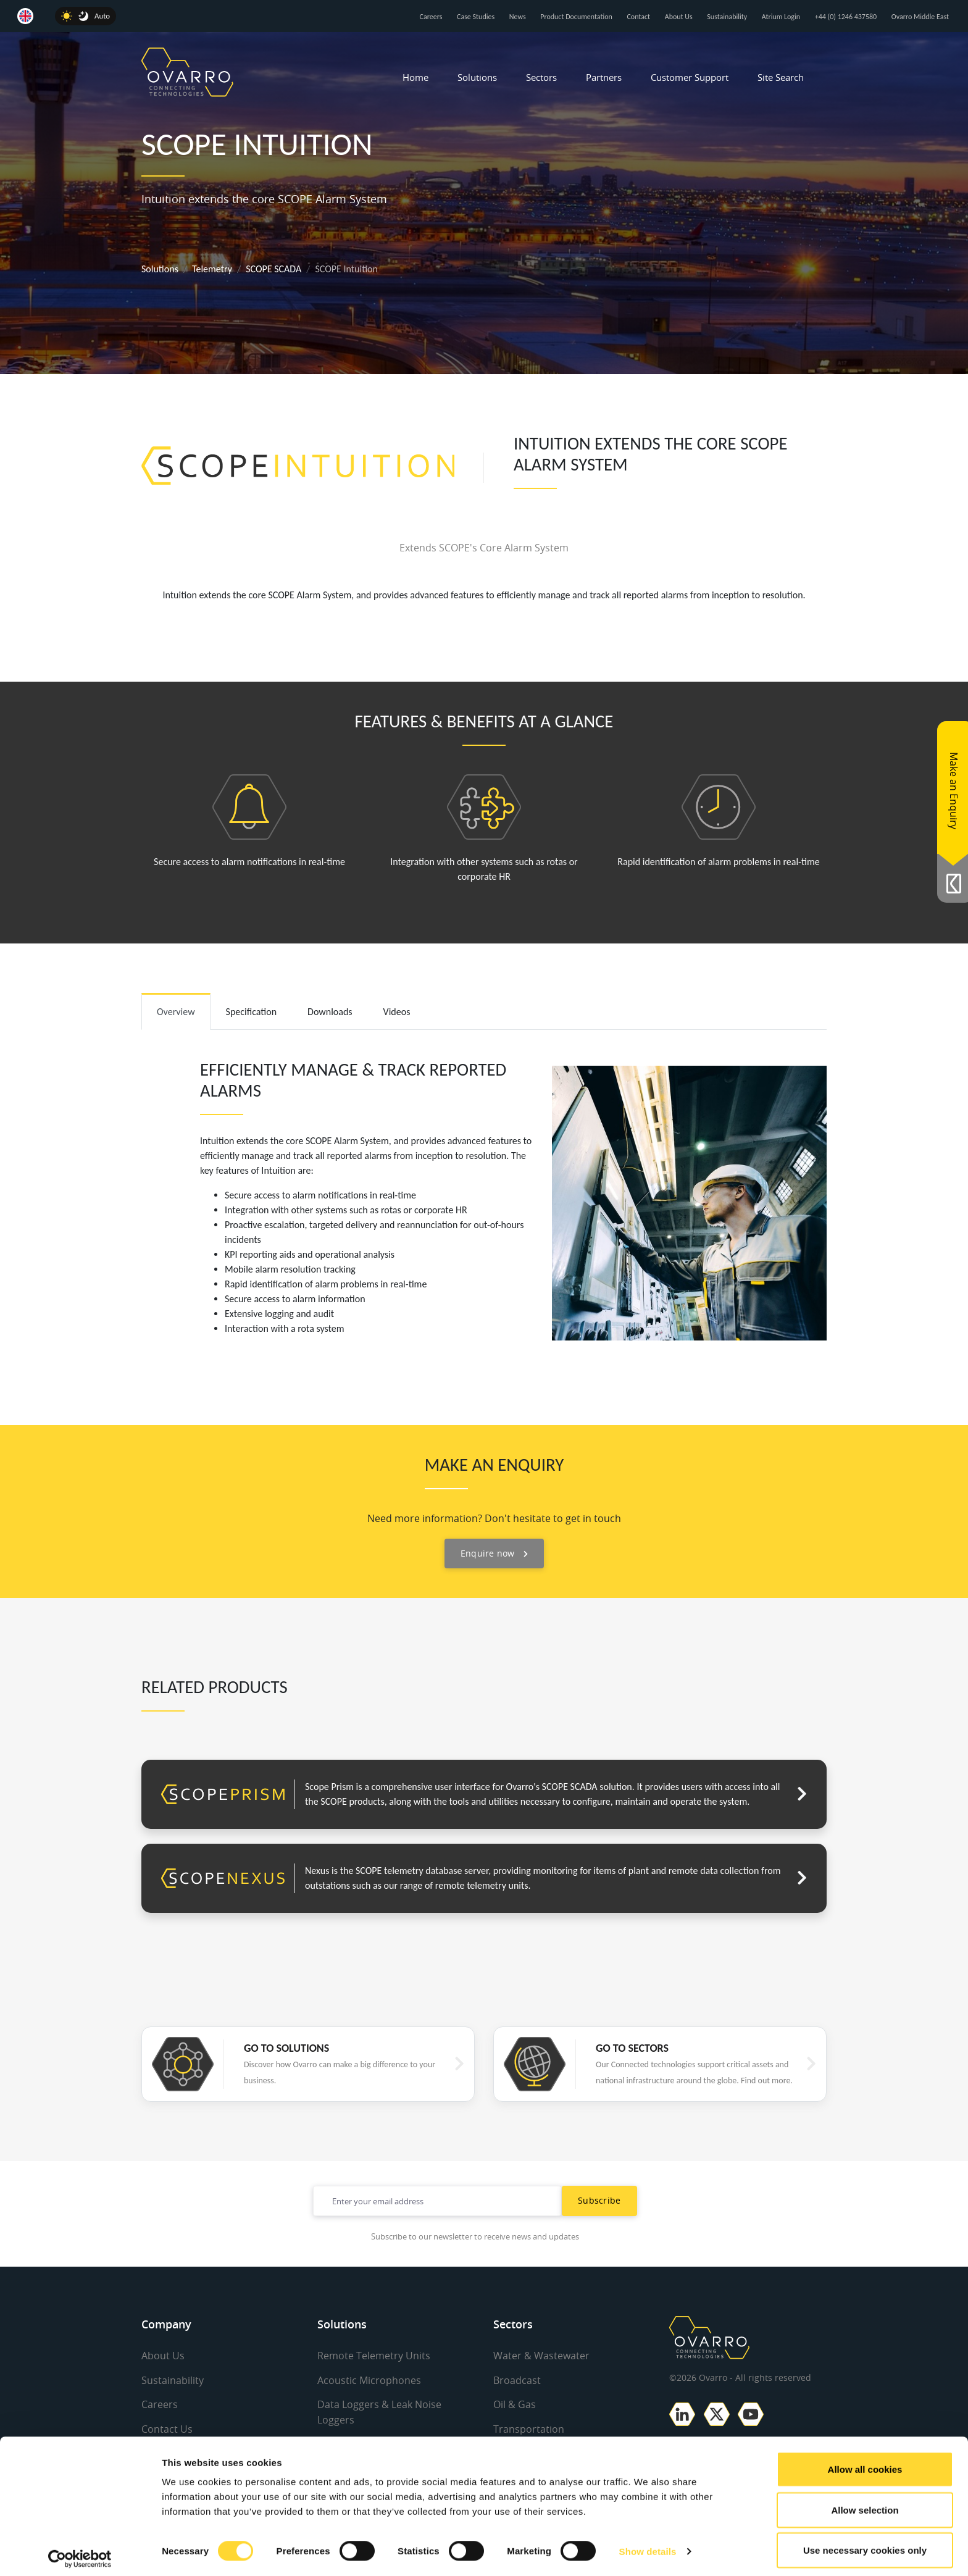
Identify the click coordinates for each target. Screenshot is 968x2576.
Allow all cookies (865, 2462)
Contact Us (167, 2428)
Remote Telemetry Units (373, 2355)
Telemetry (212, 269)
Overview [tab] (176, 1012)
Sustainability (727, 16)
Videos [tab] (397, 1012)
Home (415, 77)
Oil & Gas (514, 2404)
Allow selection (864, 2503)
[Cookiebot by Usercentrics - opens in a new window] (80, 2552)
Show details (648, 2544)
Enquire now (494, 1553)
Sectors (541, 77)
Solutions (477, 77)
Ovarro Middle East (920, 16)
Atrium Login (781, 16)
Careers (431, 16)
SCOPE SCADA (273, 269)
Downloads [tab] (330, 1012)
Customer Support (689, 77)
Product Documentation (576, 16)
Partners (604, 77)
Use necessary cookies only (865, 2543)
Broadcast (517, 2379)
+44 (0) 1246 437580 (846, 16)
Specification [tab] (251, 1012)
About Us (679, 16)
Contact (638, 16)
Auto (102, 15)
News (517, 16)
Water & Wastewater (541, 2355)
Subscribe (599, 2200)
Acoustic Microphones (369, 2379)
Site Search (780, 77)
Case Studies (475, 16)
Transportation (528, 2428)
